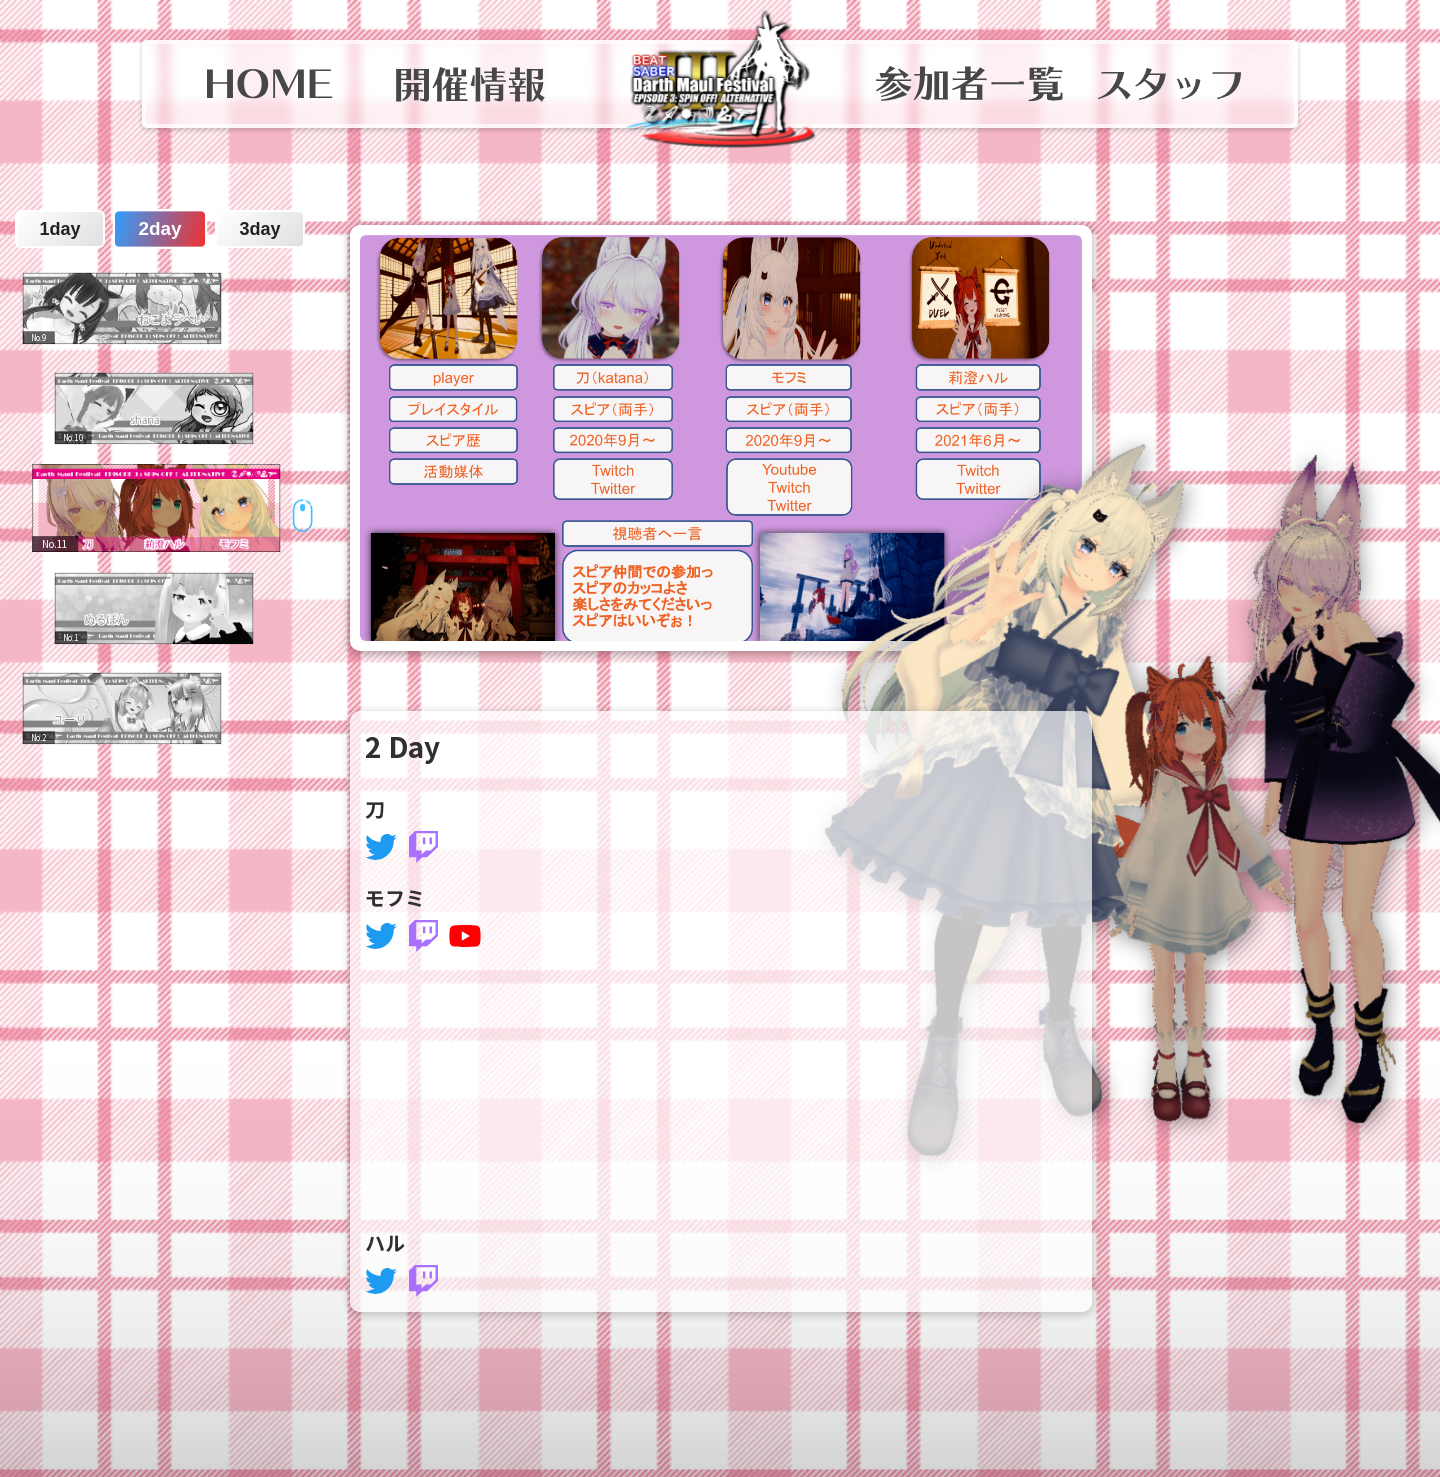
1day (59, 229)
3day (259, 229)
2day (159, 229)
